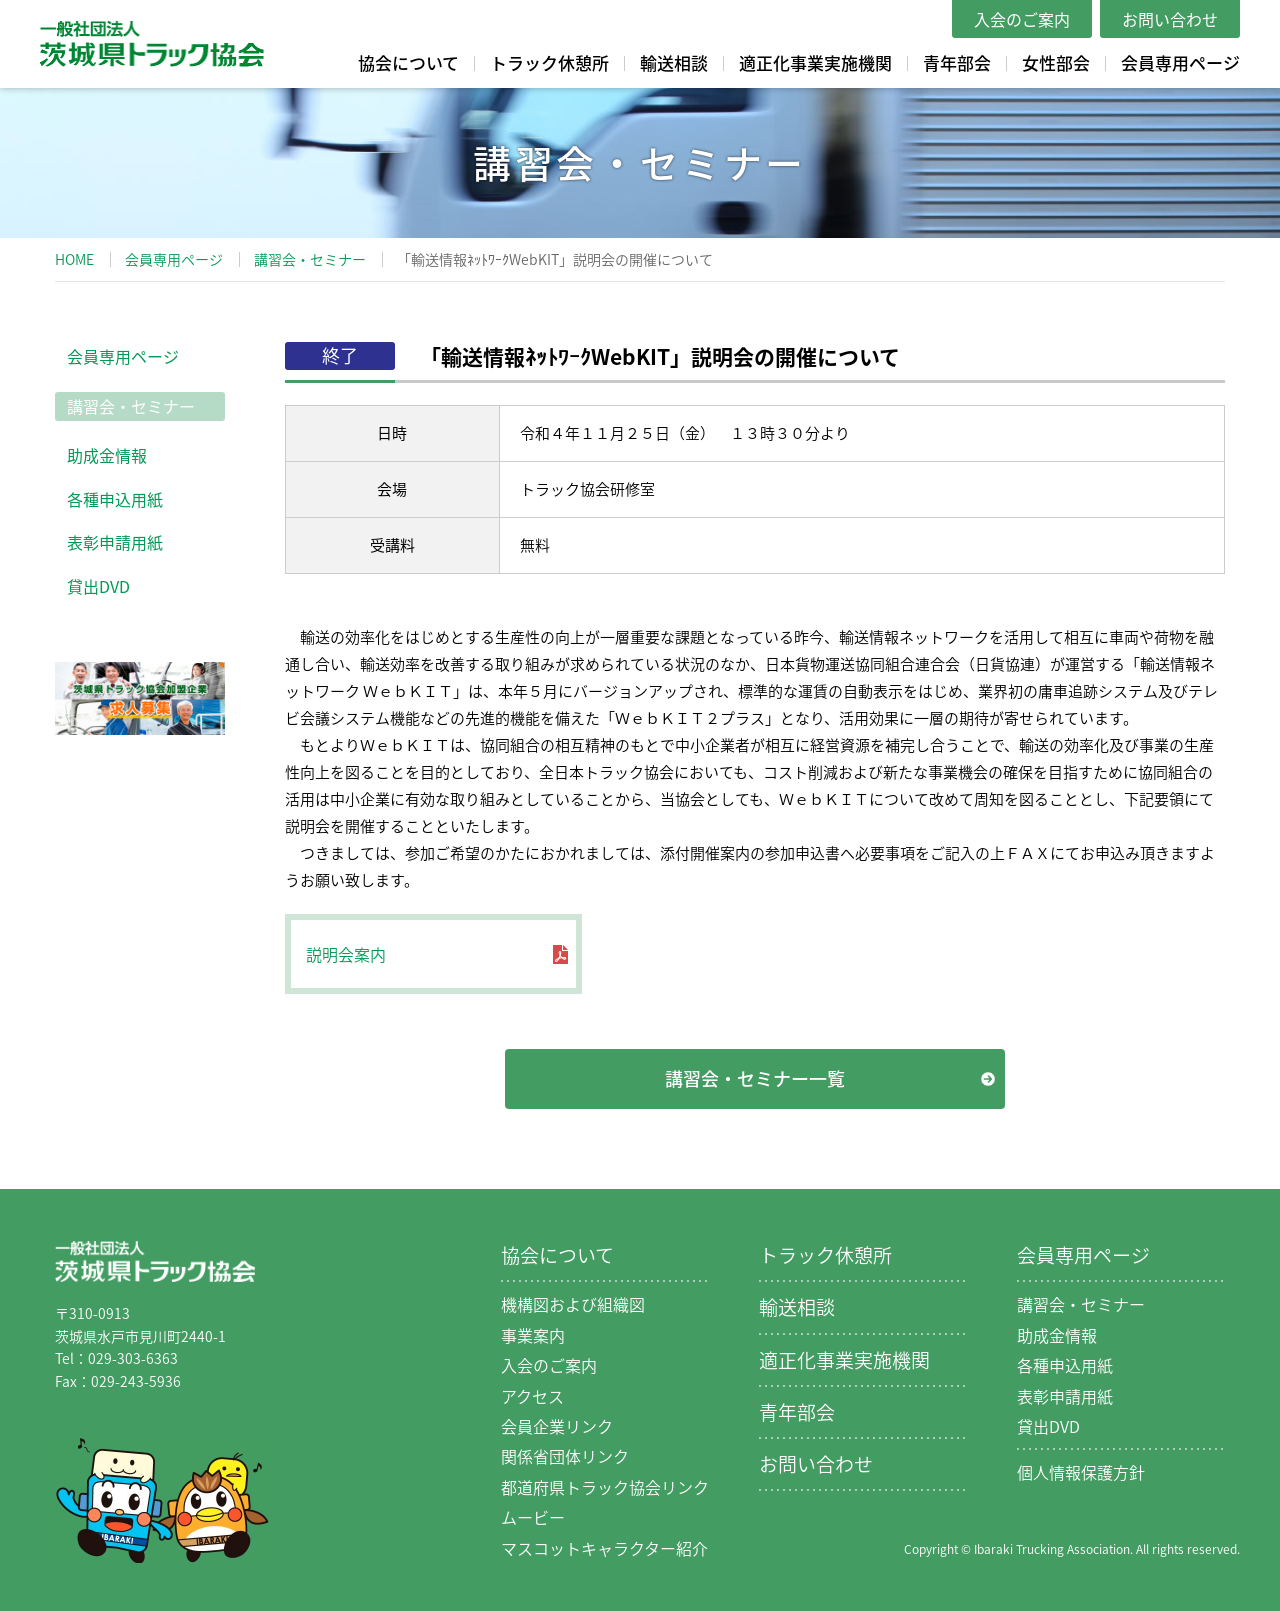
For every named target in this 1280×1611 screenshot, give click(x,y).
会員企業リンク (557, 1426)
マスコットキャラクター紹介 (604, 1548)
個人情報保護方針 (1081, 1472)
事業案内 (533, 1335)
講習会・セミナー (310, 259)
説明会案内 (346, 954)
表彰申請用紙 (115, 542)
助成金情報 (107, 455)
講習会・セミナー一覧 (755, 1078)
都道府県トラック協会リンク (605, 1487)
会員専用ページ (1180, 62)
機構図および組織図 (573, 1304)
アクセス (532, 1396)
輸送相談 (674, 62)
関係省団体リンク (565, 1456)
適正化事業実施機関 (815, 62)
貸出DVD (98, 586)
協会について (408, 62)
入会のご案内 (1022, 19)
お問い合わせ (1170, 19)
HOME (74, 259)
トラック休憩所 (549, 62)
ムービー (533, 1517)
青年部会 (957, 62)
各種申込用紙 (115, 499)
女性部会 (1056, 62)
